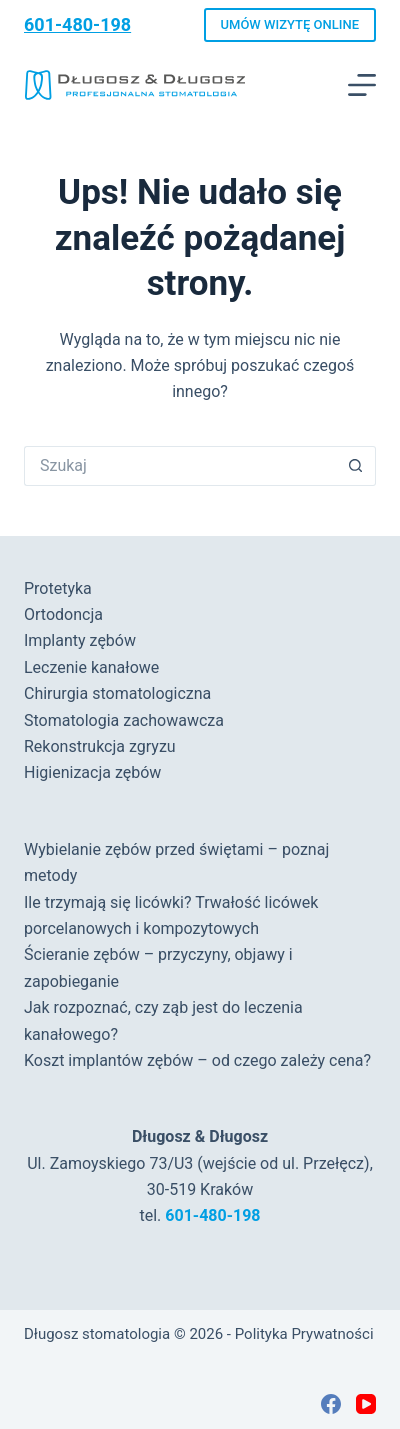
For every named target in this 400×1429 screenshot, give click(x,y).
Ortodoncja (63, 614)
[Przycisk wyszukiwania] (356, 466)
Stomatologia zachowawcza (124, 720)
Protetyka (58, 588)
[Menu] (362, 85)
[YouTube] (366, 1404)
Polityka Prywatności (304, 1334)
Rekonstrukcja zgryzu (100, 746)
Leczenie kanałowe (91, 667)
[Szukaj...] (180, 466)
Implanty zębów (80, 640)
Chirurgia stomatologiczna (117, 693)
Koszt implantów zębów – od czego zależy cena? (197, 1060)
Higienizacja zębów (92, 772)
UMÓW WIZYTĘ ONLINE (290, 24)
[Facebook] (331, 1404)
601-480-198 (77, 24)
